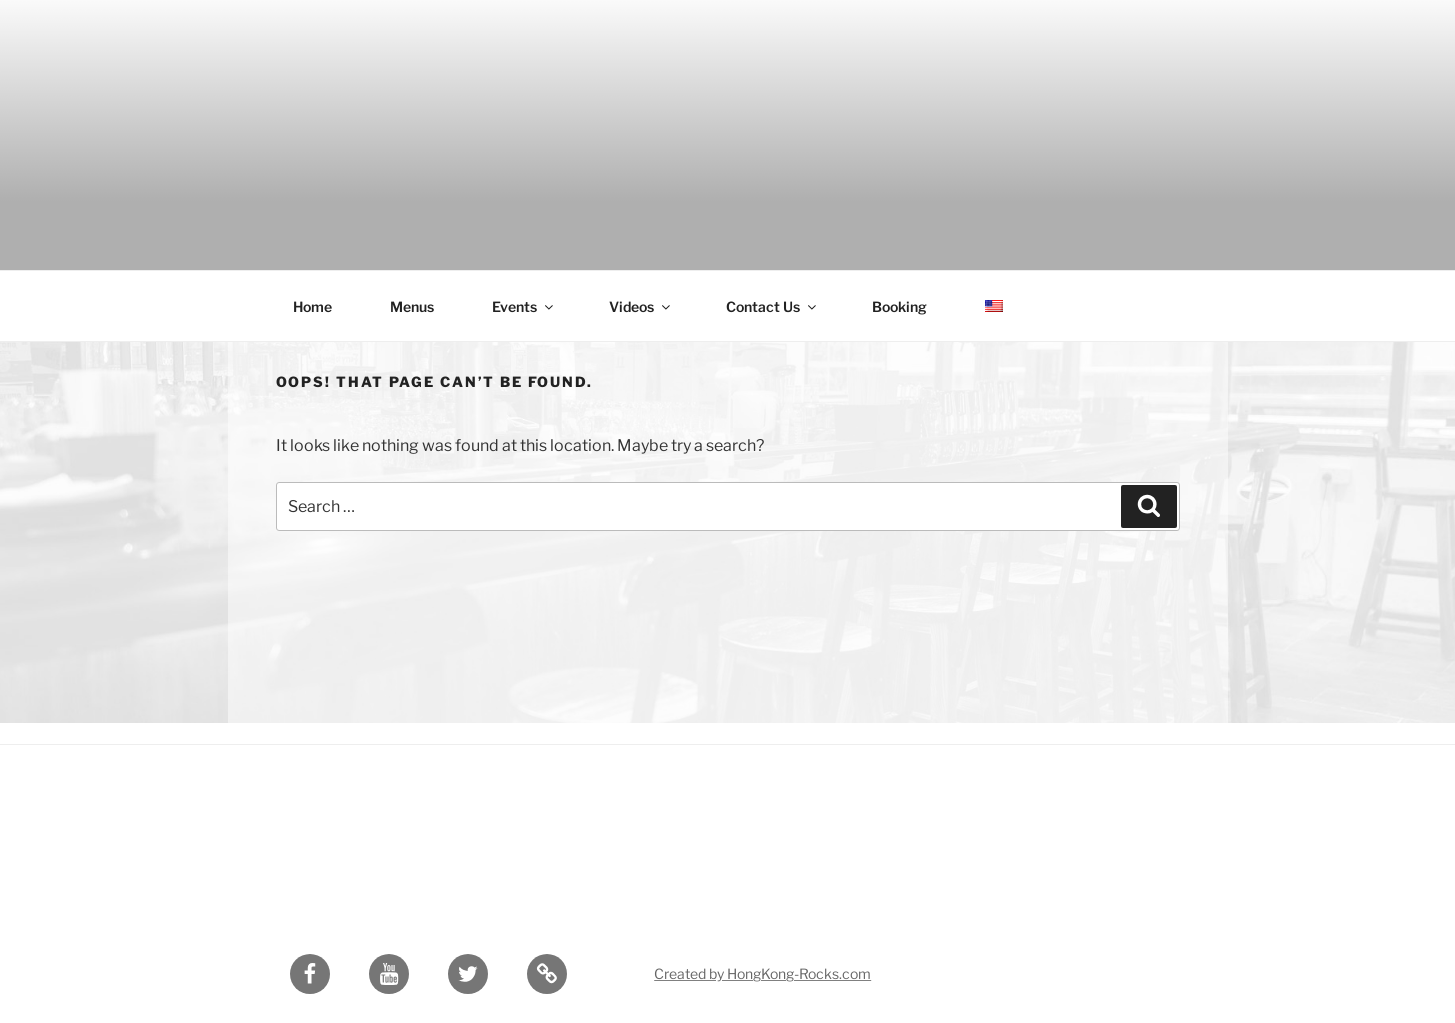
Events (524, 306)
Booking (899, 306)
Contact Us (772, 306)
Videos (641, 306)
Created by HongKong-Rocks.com (762, 973)
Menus (412, 306)
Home (312, 306)
